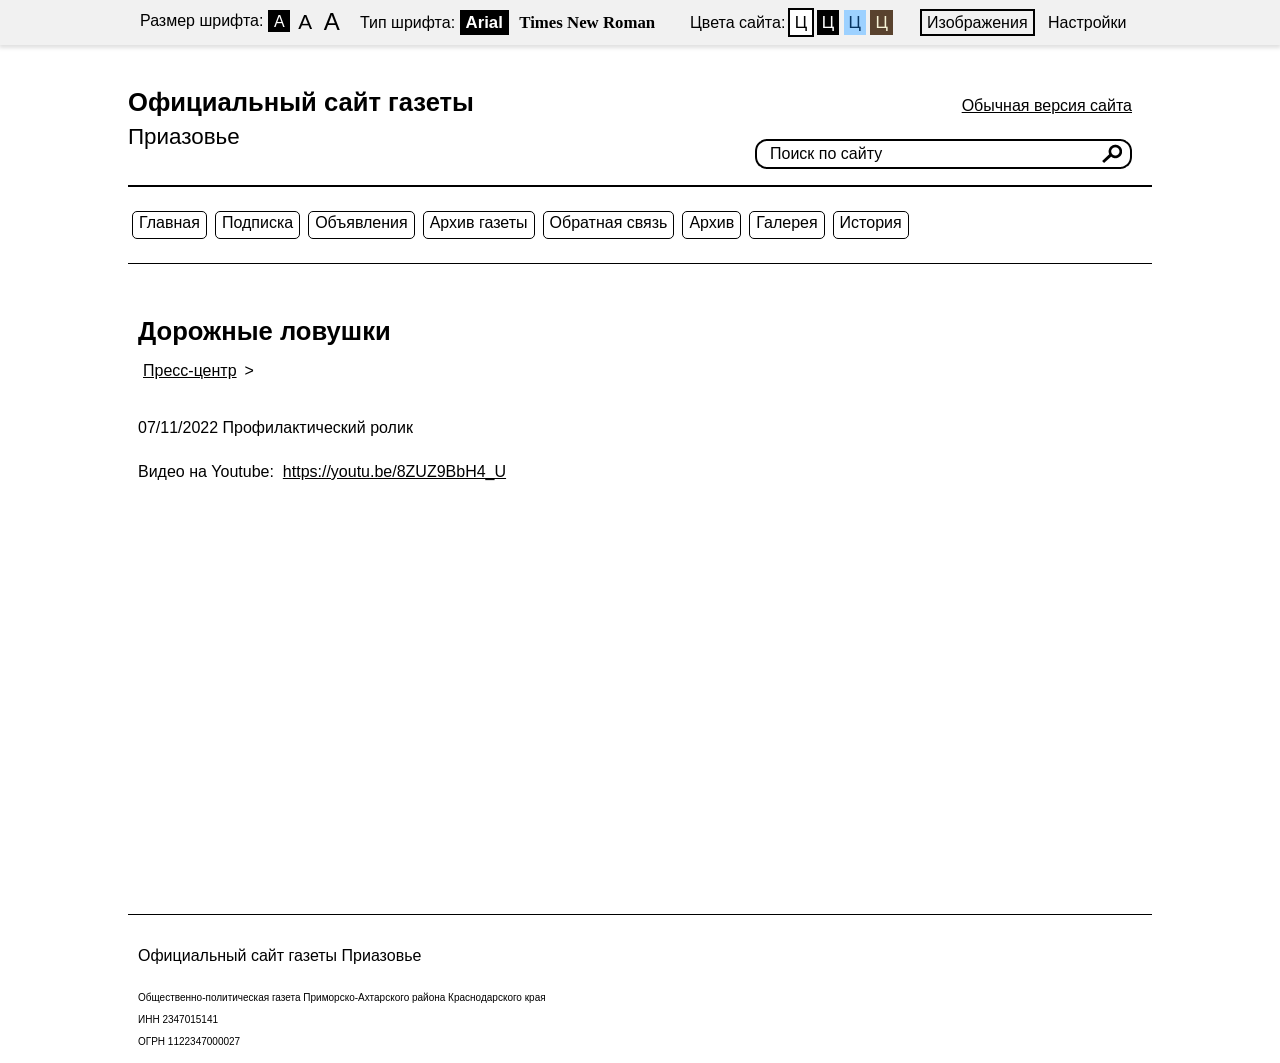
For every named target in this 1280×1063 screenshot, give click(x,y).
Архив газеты (479, 222)
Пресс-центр (190, 370)
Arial (484, 22)
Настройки (1087, 22)
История (871, 222)
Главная (169, 222)
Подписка (257, 222)
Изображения (977, 22)
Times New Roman (587, 22)
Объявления (361, 222)
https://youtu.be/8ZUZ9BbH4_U (394, 471)
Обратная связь (609, 222)
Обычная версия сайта (1047, 105)
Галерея (786, 222)
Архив (711, 222)
